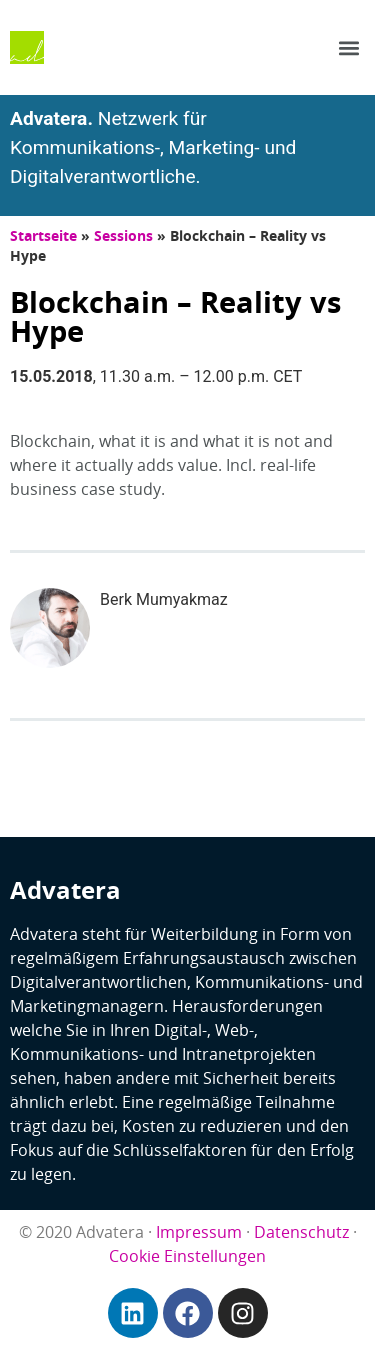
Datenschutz (301, 1232)
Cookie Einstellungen (187, 1256)
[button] (348, 47)
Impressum (199, 1232)
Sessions (123, 235)
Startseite (43, 235)
